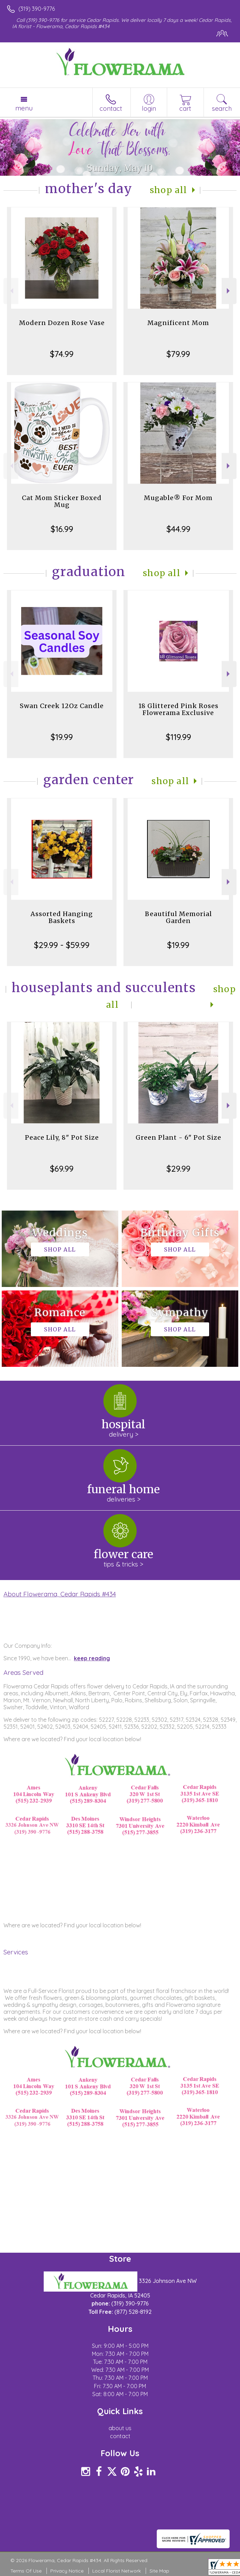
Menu (24, 108)
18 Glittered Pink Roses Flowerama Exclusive (178, 709)
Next (229, 291)
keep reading (92, 1658)
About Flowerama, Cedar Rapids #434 (59, 1594)
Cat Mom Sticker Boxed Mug (62, 501)
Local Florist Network (116, 2571)
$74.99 (62, 354)
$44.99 (178, 529)
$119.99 (178, 737)
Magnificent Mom (178, 323)
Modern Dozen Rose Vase (62, 323)
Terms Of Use (26, 2571)
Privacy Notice (67, 2571)
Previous (10, 291)
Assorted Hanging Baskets (62, 917)
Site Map (159, 2571)
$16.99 (62, 529)
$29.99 (178, 1168)
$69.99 (62, 1168)
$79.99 (178, 354)
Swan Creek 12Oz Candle (62, 706)
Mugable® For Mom (178, 498)
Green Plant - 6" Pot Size (178, 1137)
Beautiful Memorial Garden (178, 917)
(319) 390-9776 (36, 8)
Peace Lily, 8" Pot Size (62, 1137)
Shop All (168, 190)
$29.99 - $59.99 (61, 945)
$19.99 (62, 737)
